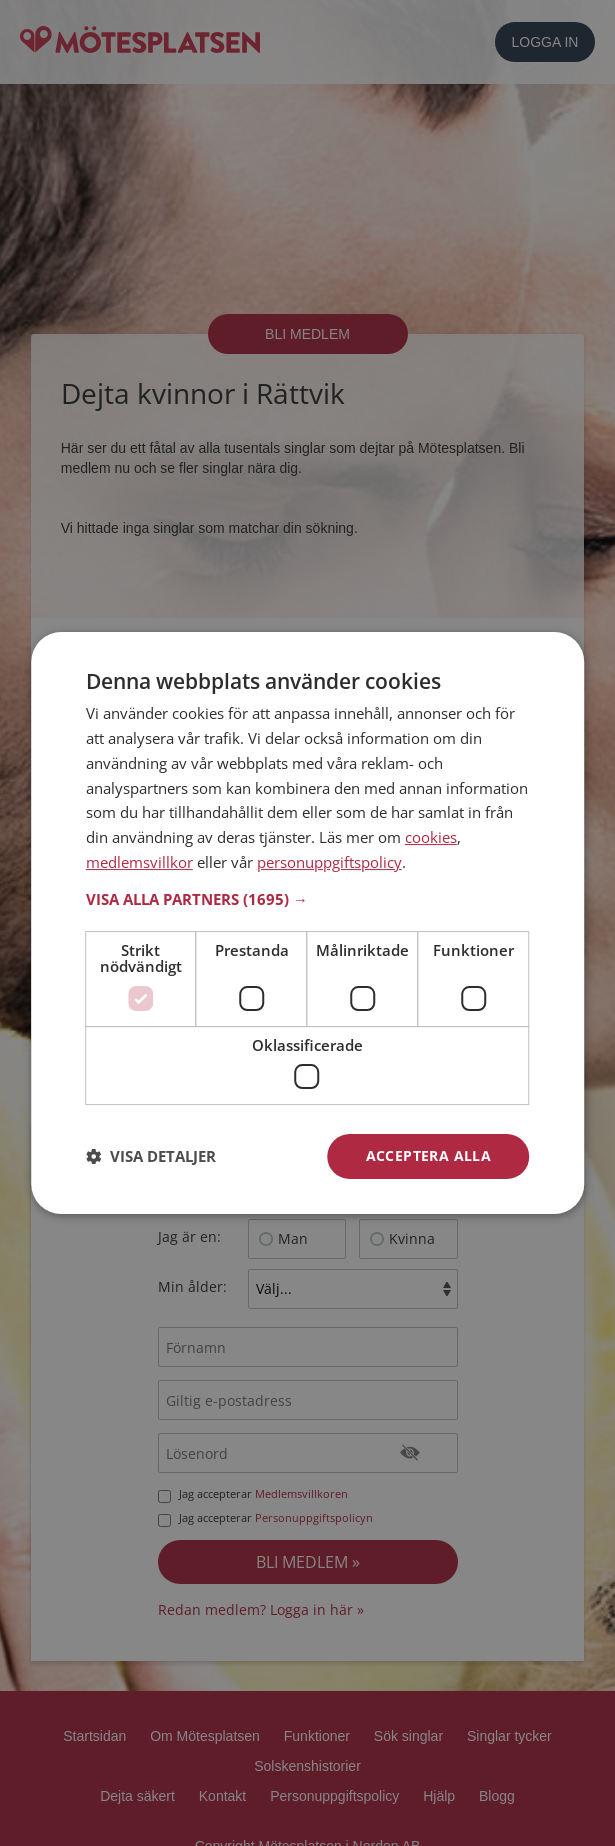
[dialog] (308, 923)
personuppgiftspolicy (329, 862)
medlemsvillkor (139, 862)
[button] (308, 899)
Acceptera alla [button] (429, 1155)
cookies (431, 837)
